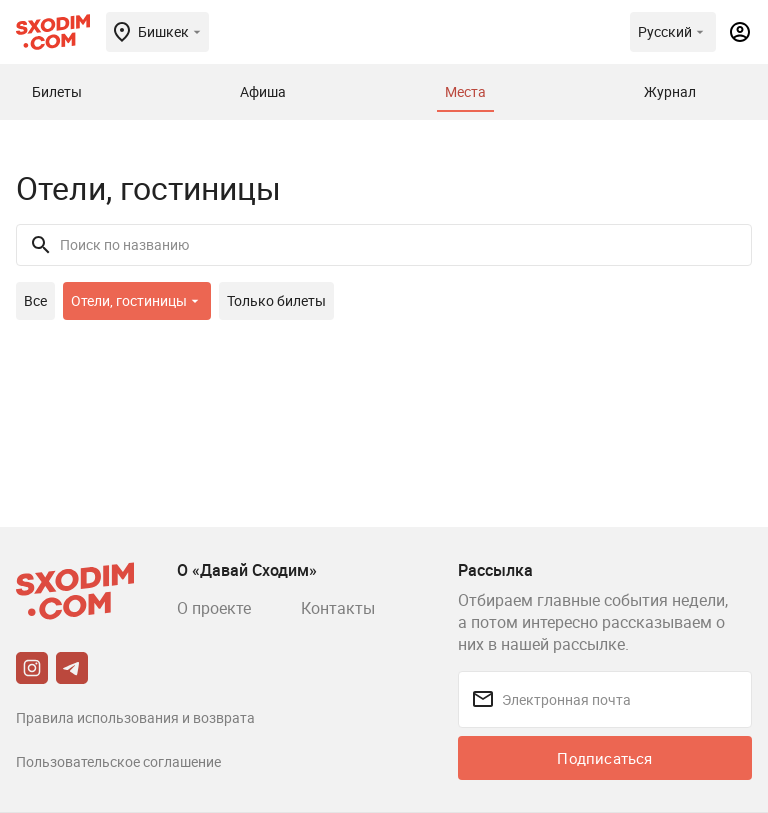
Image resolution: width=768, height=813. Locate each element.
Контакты (338, 608)
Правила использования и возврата (135, 717)
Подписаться (604, 758)
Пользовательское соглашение (118, 761)
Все (35, 300)
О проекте (214, 608)
